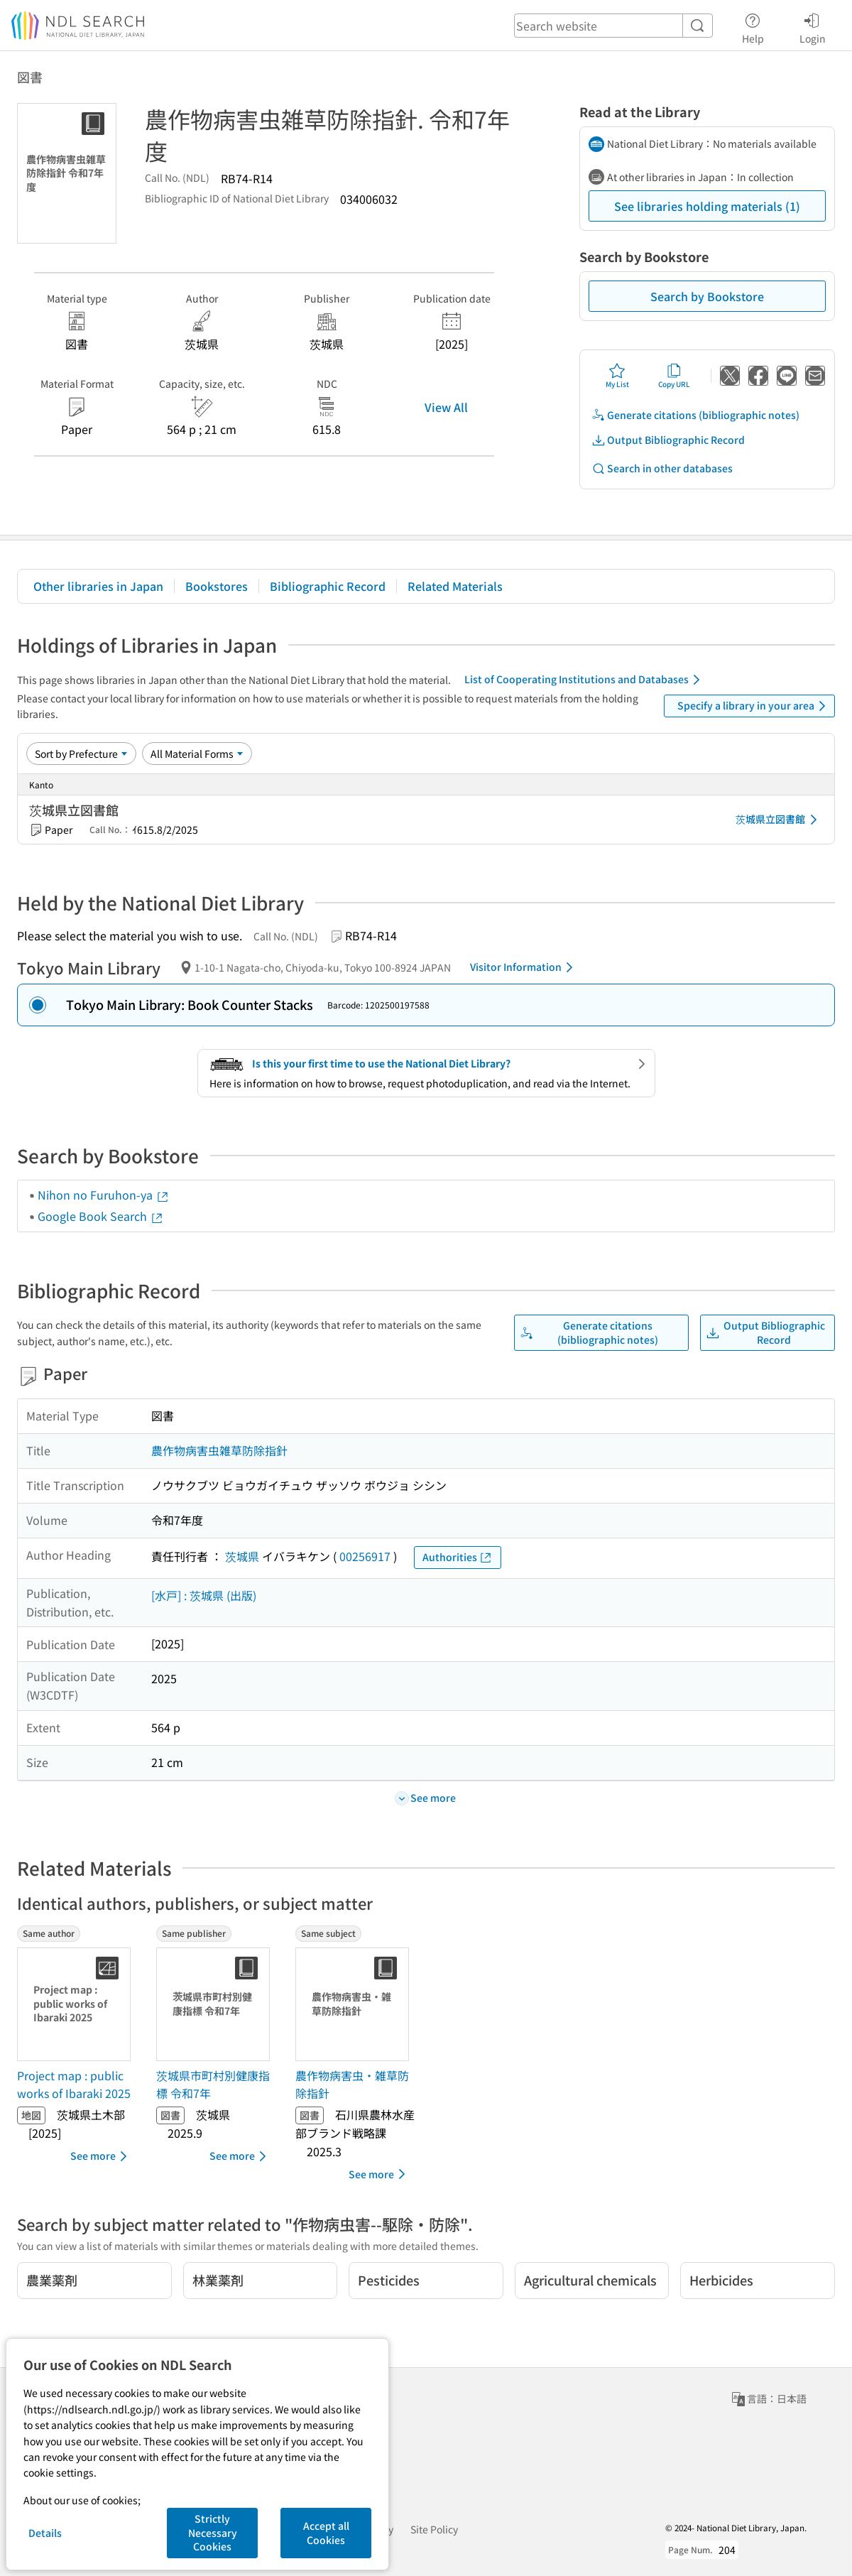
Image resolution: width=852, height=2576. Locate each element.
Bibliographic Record (328, 585)
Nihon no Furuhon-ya (104, 1194)
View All (446, 406)
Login (812, 26)
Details (45, 2533)
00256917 (364, 1556)
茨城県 (242, 1556)
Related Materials (455, 585)
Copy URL (674, 375)
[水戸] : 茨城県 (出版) (203, 1595)
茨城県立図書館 (779, 819)
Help (753, 26)
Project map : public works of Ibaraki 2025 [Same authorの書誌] (74, 2084)
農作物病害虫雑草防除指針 (219, 1450)
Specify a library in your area (754, 705)
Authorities (457, 1557)
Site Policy (434, 2529)
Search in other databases (662, 468)
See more (101, 2156)
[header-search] (613, 25)
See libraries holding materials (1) (707, 205)
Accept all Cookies (326, 2532)
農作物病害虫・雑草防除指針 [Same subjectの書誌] (352, 2084)
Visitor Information (524, 967)
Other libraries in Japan (98, 585)
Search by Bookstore (707, 296)
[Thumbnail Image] (76, 2004)
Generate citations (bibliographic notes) (695, 415)
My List (617, 375)
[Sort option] (81, 753)
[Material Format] (197, 753)
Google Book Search (101, 1215)
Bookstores (216, 585)
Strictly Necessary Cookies (212, 2532)
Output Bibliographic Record (668, 440)
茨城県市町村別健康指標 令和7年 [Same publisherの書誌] (213, 2084)
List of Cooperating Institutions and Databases (584, 679)
